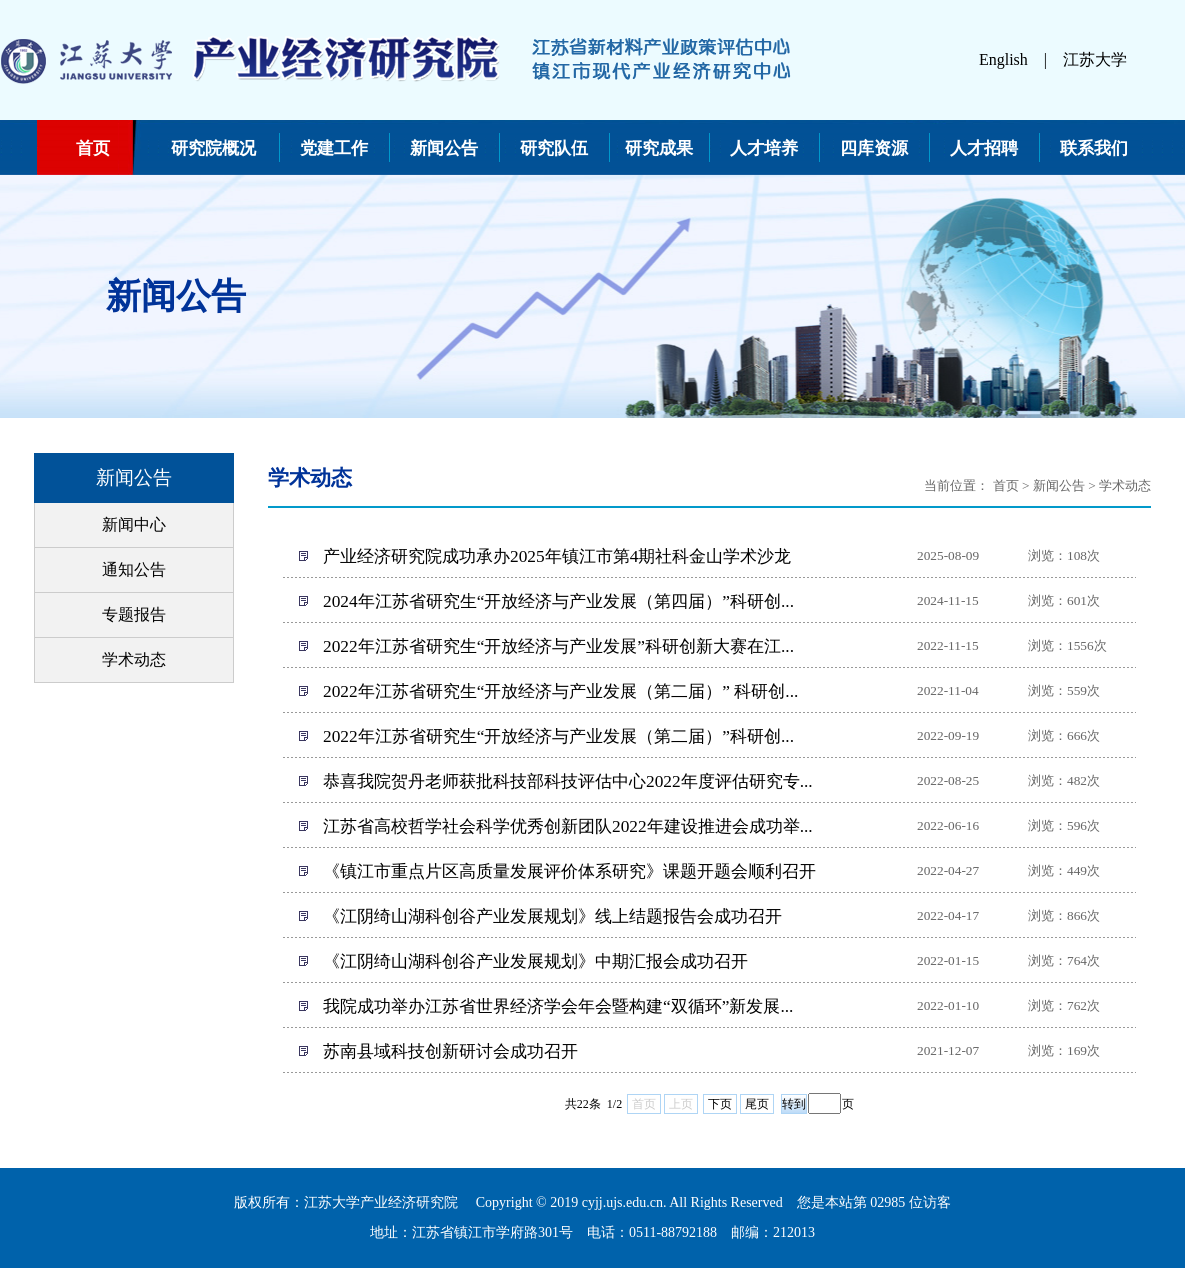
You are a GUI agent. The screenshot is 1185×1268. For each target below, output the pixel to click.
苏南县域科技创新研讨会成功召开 (450, 1051)
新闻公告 (444, 148)
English (1003, 59)
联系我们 (1094, 148)
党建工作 (334, 148)
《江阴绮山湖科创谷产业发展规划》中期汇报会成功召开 (535, 961)
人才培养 (764, 148)
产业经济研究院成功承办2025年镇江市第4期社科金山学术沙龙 (557, 556)
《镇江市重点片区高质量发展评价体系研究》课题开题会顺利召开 (569, 871)
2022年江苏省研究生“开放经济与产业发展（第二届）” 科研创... (560, 691)
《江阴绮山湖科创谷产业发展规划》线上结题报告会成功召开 (552, 916)
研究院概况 (213, 148)
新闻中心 (134, 524)
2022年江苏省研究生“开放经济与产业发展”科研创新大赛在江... (558, 646)
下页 (720, 1104)
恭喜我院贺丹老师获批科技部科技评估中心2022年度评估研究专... (568, 781)
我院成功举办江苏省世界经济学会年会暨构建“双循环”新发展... (558, 1006)
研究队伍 (554, 148)
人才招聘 (984, 148)
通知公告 (134, 569)
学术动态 (134, 659)
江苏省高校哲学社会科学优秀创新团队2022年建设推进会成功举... (568, 826)
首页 (93, 148)
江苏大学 (1095, 59)
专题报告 (134, 614)
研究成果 (659, 148)
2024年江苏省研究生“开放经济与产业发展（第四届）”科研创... (558, 601)
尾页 (757, 1104)
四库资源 (874, 148)
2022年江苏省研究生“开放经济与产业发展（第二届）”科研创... (558, 736)
